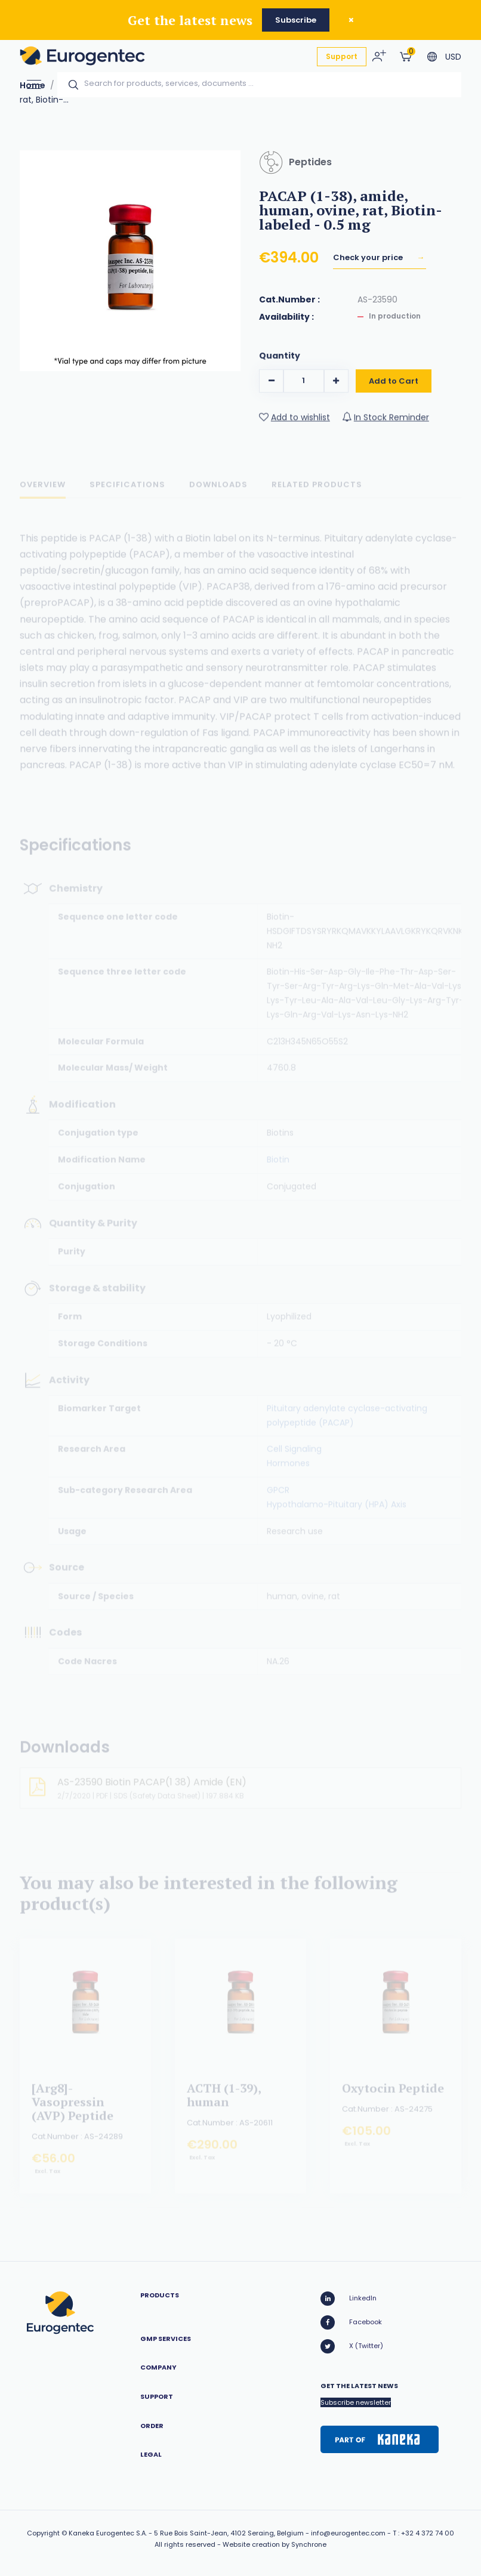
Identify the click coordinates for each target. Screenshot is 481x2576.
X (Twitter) (351, 2346)
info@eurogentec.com (348, 2533)
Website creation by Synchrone (274, 2544)
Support (341, 56)
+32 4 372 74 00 (427, 2533)
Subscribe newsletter (355, 2402)
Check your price (369, 257)
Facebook (351, 2322)
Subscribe (295, 20)
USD (453, 56)
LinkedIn (348, 2298)
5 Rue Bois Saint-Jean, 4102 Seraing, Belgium (229, 2533)
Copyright (43, 2533)
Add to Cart (393, 388)
